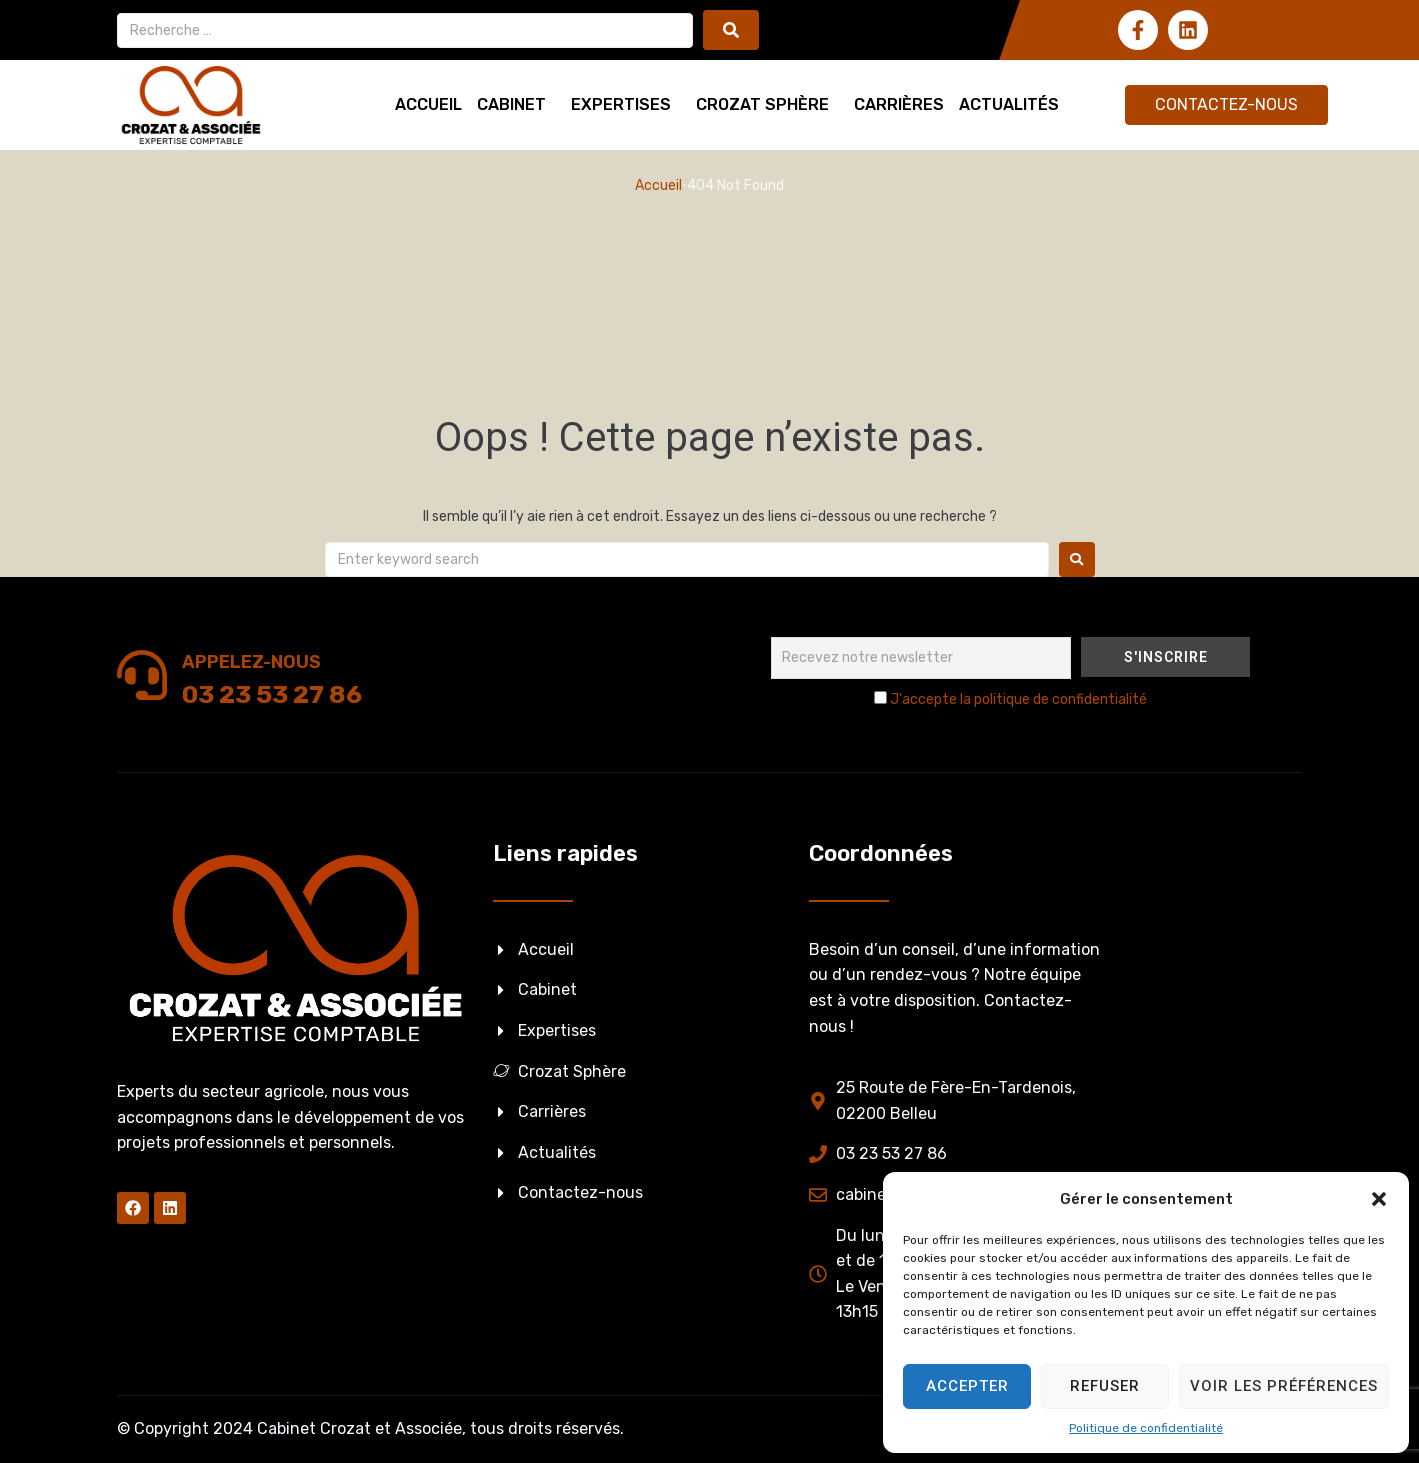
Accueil (658, 185)
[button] (1379, 1199)
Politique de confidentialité (1146, 1428)
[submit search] (731, 30)
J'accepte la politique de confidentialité (1018, 699)
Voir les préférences (1284, 1386)
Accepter (967, 1386)
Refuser (1105, 1386)
